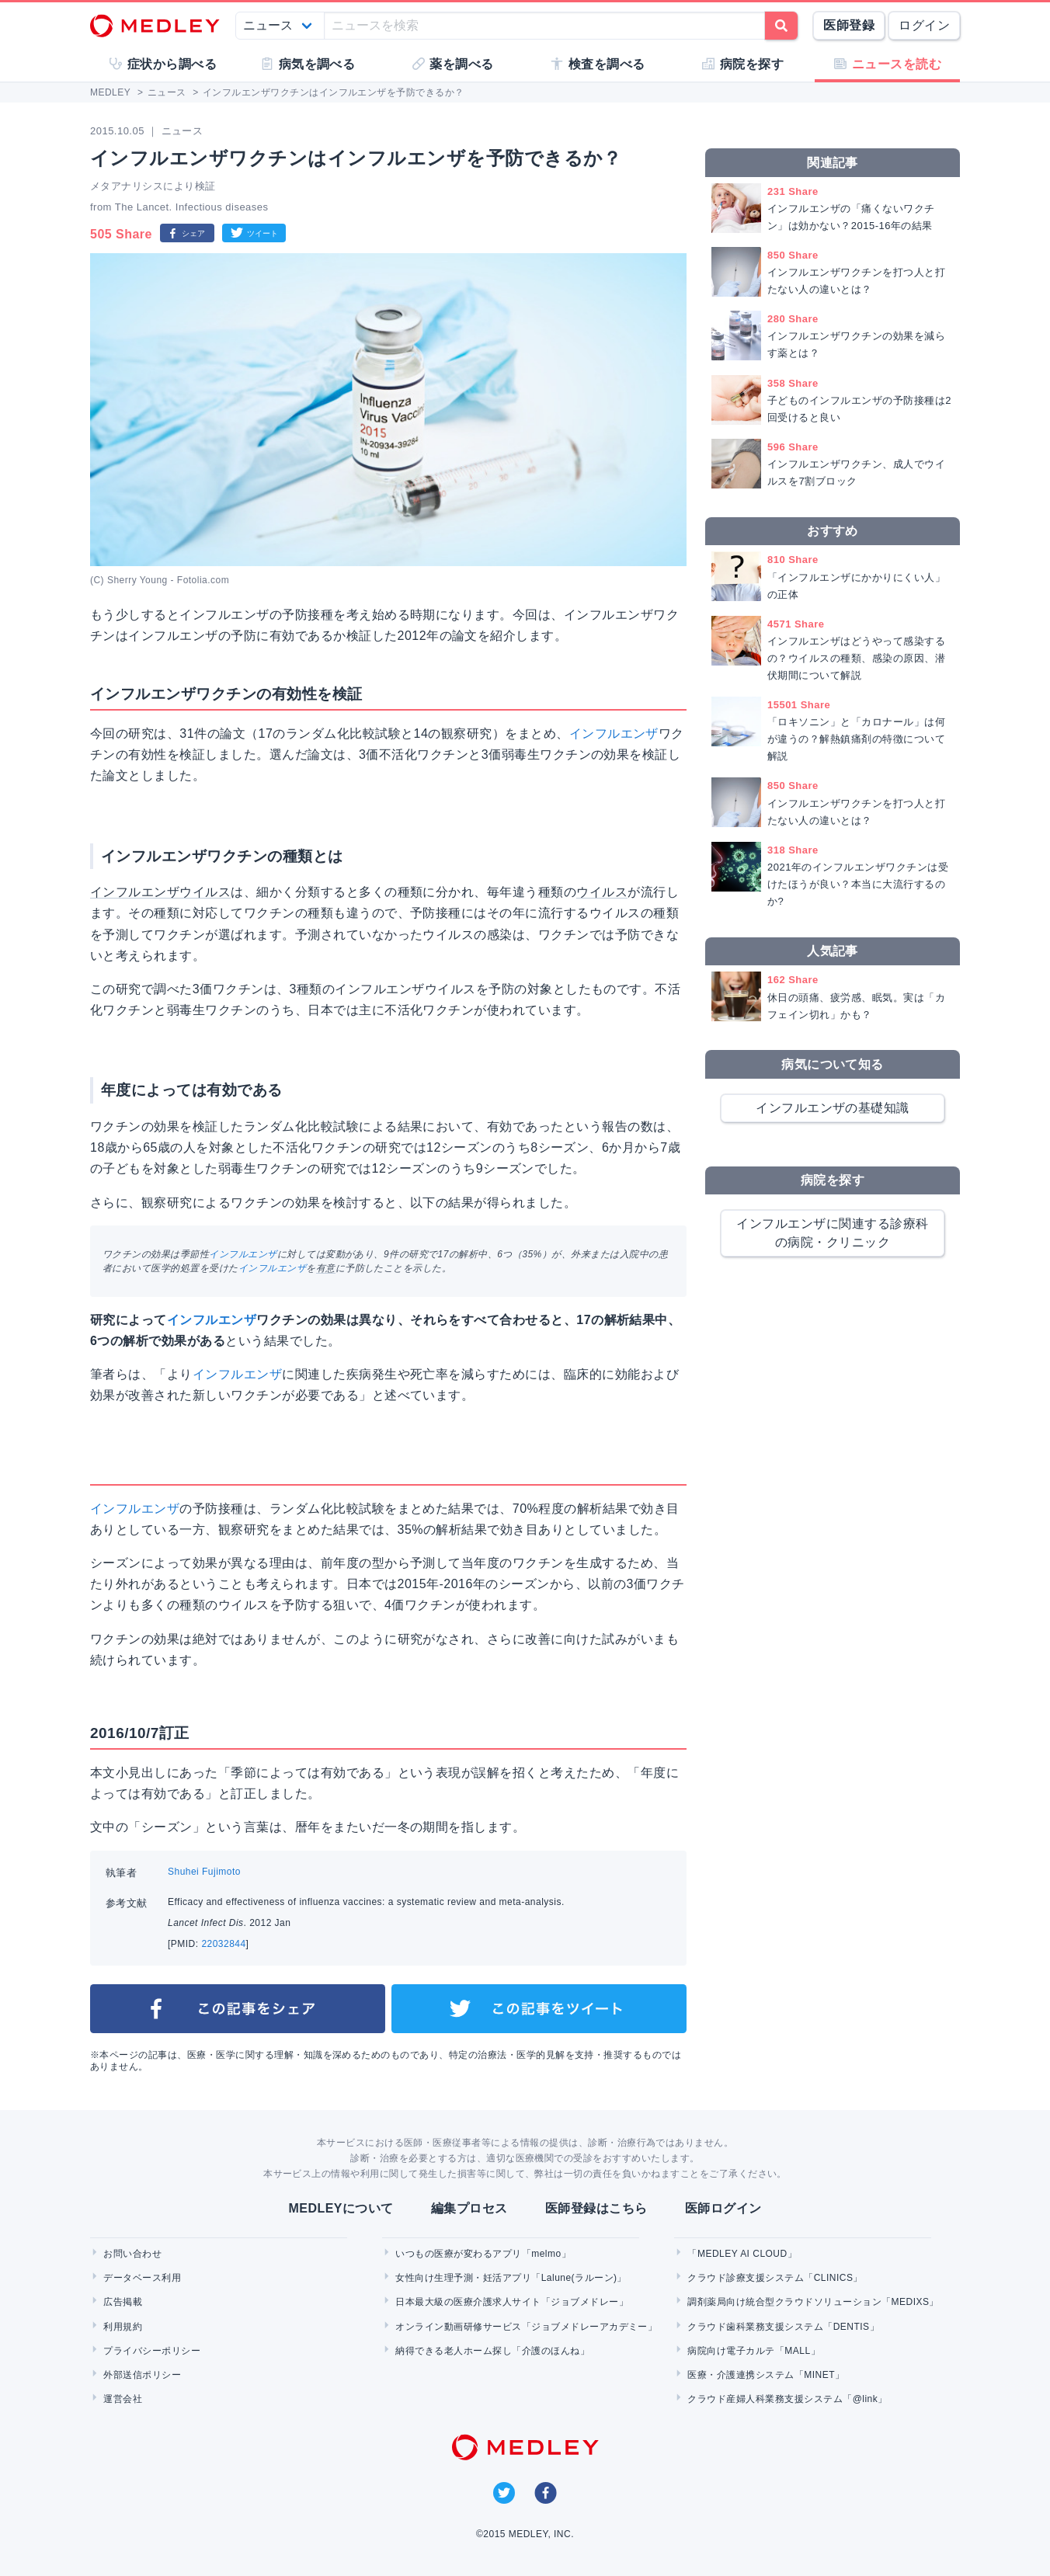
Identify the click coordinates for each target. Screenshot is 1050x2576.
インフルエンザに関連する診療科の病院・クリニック (832, 1233)
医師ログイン (723, 2208)
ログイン (924, 25)
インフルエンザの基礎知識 (832, 1107)
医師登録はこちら (596, 2208)
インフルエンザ (614, 733)
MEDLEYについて (340, 2208)
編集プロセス (469, 2208)
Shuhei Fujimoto (204, 1871)
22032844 (223, 1943)
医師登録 (848, 25)
